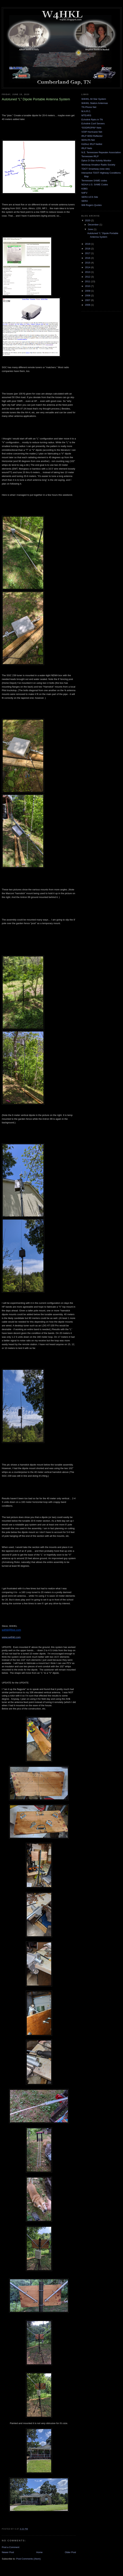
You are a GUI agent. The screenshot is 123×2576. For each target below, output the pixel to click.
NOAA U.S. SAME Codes (94, 184)
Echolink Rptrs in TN (92, 119)
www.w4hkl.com (11, 1637)
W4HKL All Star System (93, 99)
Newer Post (8, 2552)
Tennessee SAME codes (94, 180)
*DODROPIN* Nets (91, 127)
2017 (88, 253)
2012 (88, 276)
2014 (88, 267)
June (91, 229)
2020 (88, 220)
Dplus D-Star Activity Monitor (96, 160)
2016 (88, 258)
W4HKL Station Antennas (94, 103)
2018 (88, 248)
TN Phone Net (88, 107)
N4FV (84, 192)
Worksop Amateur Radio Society (98, 164)
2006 (88, 305)
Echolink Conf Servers (93, 123)
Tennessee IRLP (90, 156)
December (93, 224)
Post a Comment (10, 2547)
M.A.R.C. (86, 111)
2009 (88, 290)
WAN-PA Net (88, 140)
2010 (88, 286)
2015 (88, 262)
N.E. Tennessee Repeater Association (101, 152)
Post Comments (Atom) (28, 2558)
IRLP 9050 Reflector (92, 136)
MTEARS (86, 115)
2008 (88, 295)
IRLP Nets (86, 148)
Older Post (70, 2552)
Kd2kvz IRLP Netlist (91, 144)
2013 (88, 272)
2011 (88, 281)
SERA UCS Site (89, 197)
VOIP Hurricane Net (91, 131)
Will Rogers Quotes (91, 205)
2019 (88, 244)
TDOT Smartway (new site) (95, 168)
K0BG (84, 188)
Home (39, 2552)
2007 (88, 300)
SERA (84, 201)
